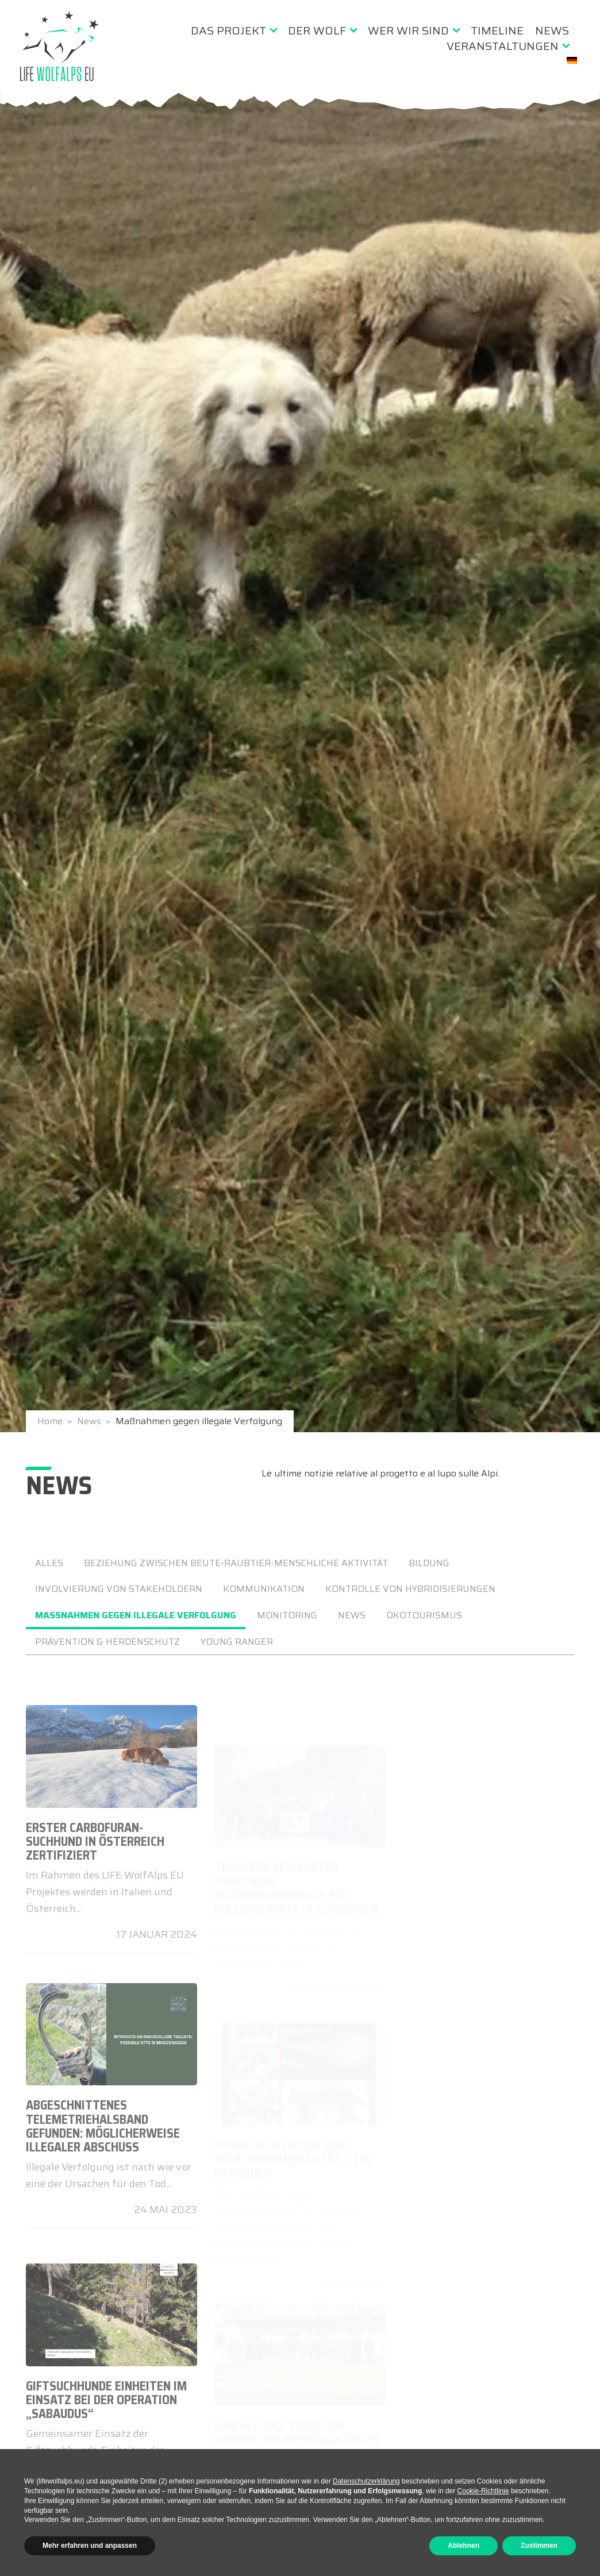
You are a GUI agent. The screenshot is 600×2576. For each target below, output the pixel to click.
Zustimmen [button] (539, 2546)
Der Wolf (317, 30)
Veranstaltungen (503, 46)
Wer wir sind (408, 30)
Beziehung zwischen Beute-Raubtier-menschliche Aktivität (236, 1563)
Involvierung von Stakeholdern (118, 1589)
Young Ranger (237, 1641)
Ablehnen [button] (463, 2546)
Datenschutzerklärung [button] (366, 2481)
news (352, 1615)
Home (51, 1424)
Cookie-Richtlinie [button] (483, 2491)
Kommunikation (264, 1589)
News (552, 30)
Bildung (429, 1563)
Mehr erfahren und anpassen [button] (90, 2546)
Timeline (497, 30)
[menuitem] (233, 30)
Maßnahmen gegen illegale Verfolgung (135, 1615)
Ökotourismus (424, 1615)
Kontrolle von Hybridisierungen (410, 1589)
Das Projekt (228, 30)
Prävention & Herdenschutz (107, 1641)
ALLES (49, 1563)
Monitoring (287, 1615)
